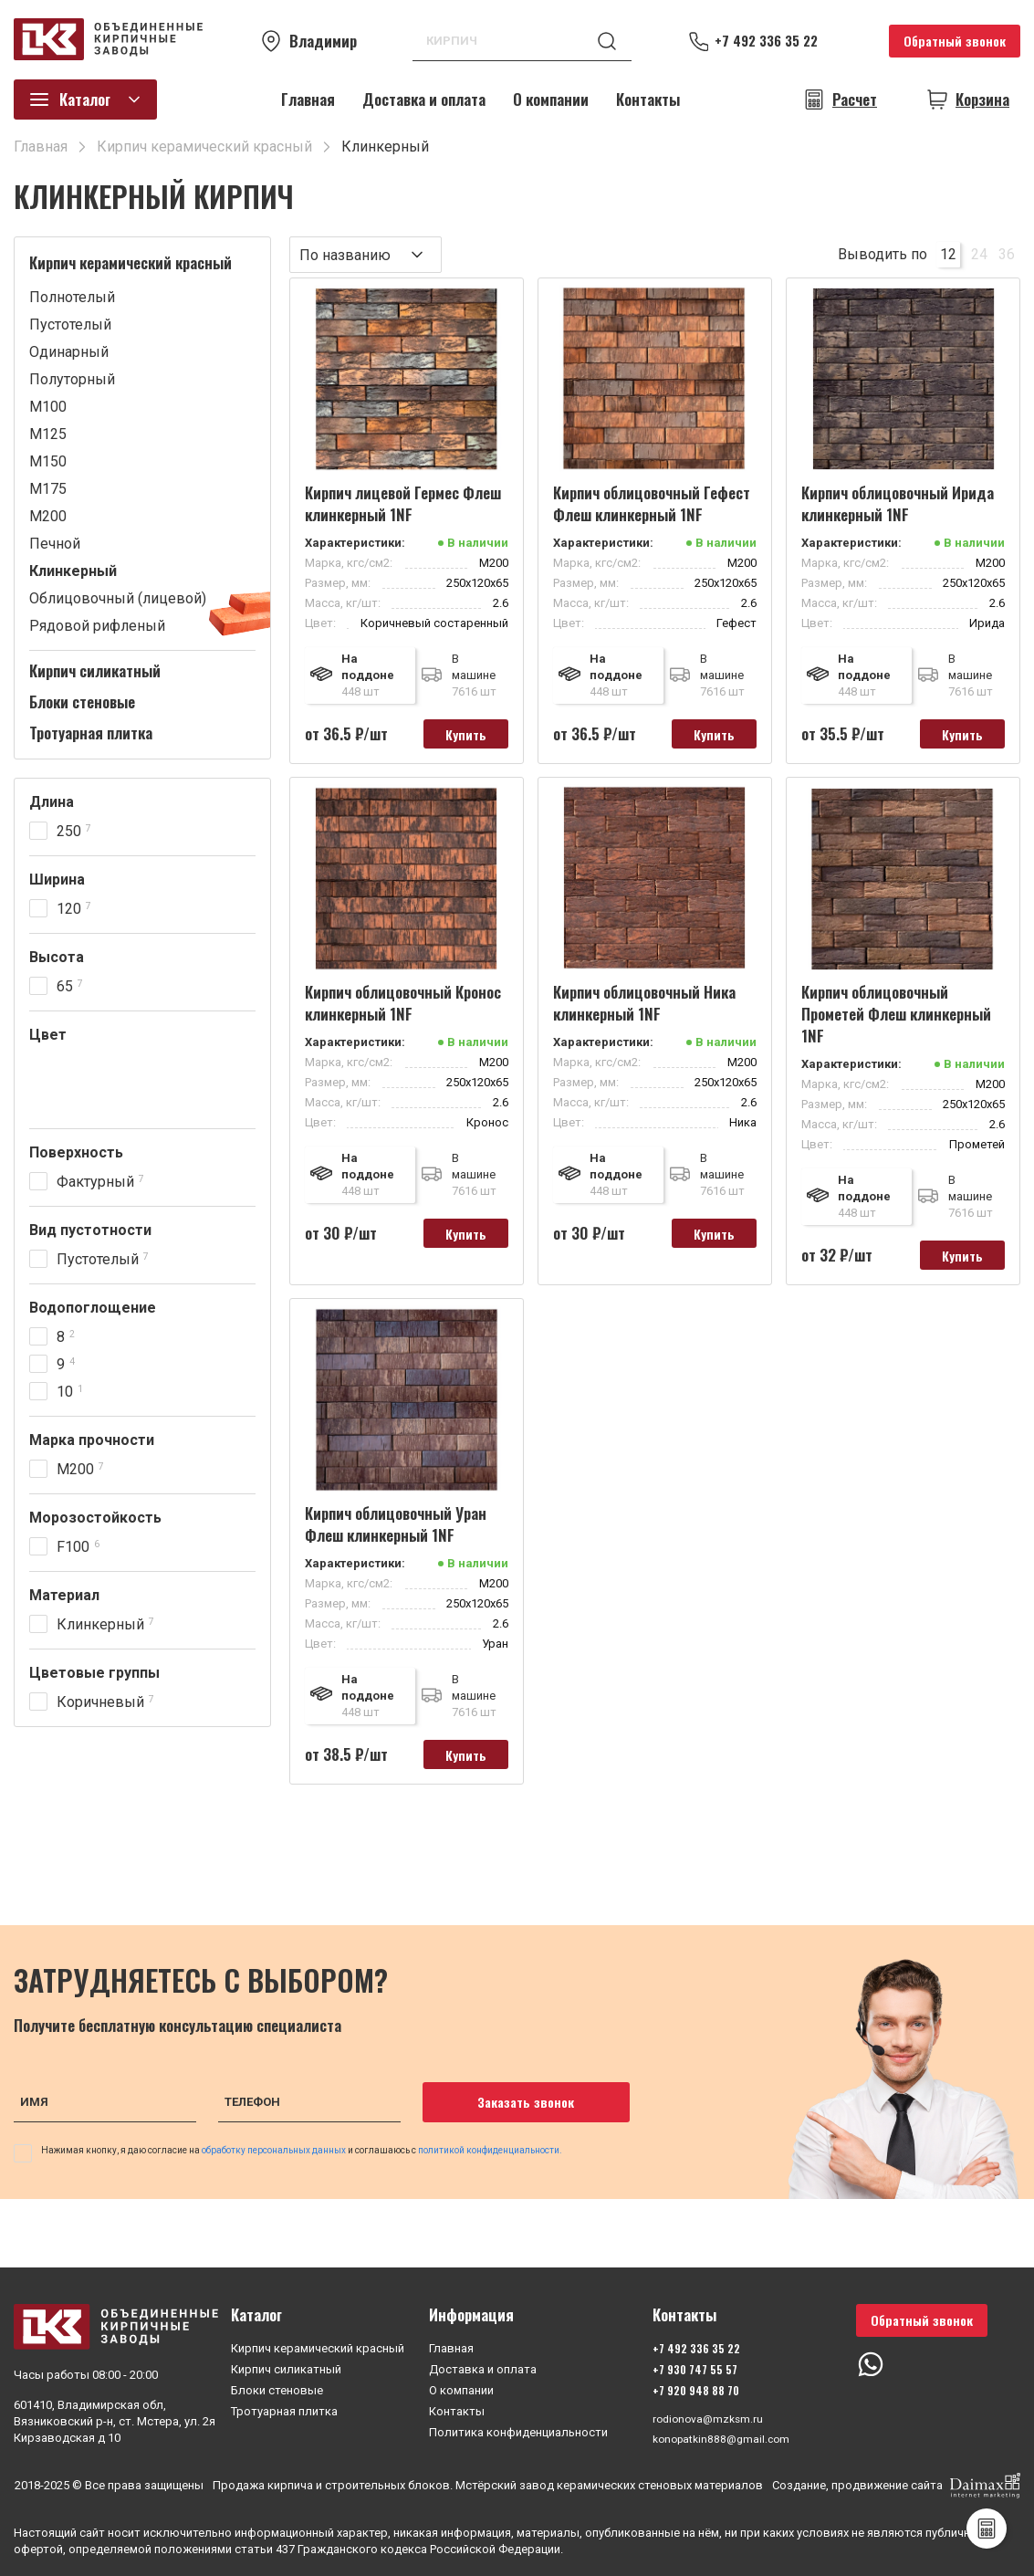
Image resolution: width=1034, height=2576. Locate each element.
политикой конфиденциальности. (490, 2161)
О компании (551, 99)
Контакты (648, 99)
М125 (48, 434)
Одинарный (69, 352)
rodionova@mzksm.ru (709, 2417)
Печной (54, 543)
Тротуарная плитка (90, 733)
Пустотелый (70, 324)
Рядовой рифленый (97, 625)
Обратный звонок (954, 40)
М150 (48, 461)
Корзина (982, 99)
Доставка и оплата (424, 99)
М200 (48, 516)
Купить (458, 735)
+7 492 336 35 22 (775, 41)
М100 (48, 406)
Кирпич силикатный (95, 671)
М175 (48, 488)
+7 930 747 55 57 (693, 2366)
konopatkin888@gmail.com (724, 2438)
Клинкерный (73, 571)
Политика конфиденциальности (518, 2429)
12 (948, 254)
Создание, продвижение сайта (896, 2485)
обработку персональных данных (275, 2161)
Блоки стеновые (82, 702)
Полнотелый (72, 297)
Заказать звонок (513, 2112)
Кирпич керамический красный (130, 263)
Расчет (854, 99)
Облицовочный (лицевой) (117, 598)
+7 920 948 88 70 (694, 2387)
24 (979, 254)
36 (1006, 254)
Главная (308, 99)
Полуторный (72, 379)
